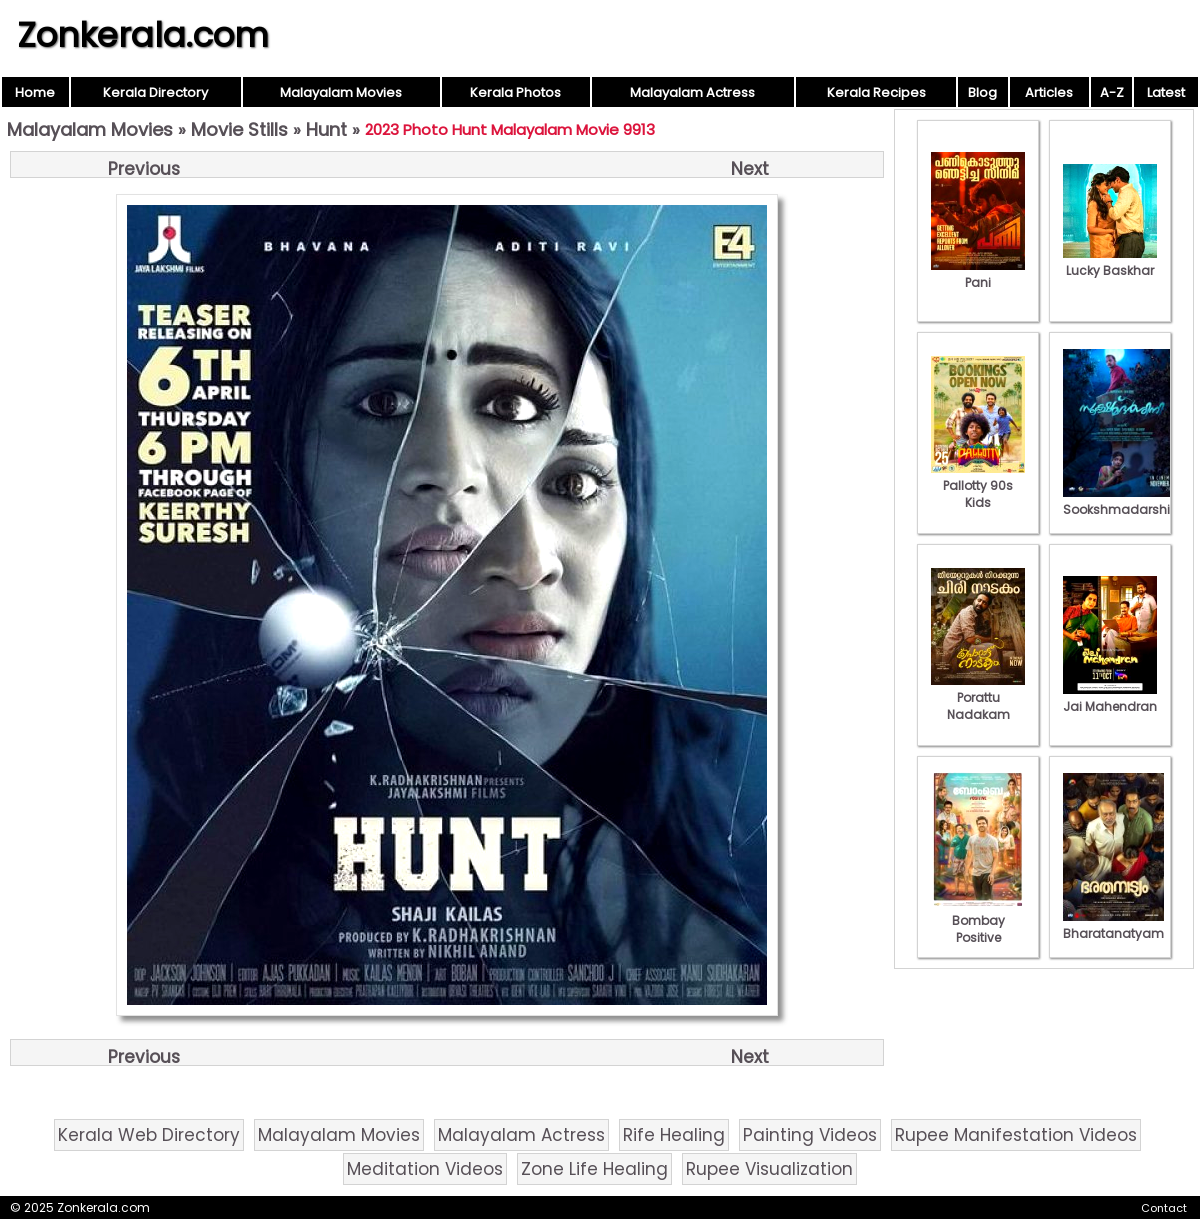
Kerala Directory (155, 92)
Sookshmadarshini (1122, 501)
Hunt (326, 129)
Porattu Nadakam (978, 697)
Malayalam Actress (692, 92)
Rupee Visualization (769, 1169)
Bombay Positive (978, 920)
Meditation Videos (425, 1169)
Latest (1166, 92)
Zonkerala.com (143, 35)
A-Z (1112, 92)
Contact (1164, 1208)
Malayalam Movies (341, 92)
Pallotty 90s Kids (978, 485)
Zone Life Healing (594, 1169)
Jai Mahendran (1110, 698)
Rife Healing (674, 1135)
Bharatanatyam (1113, 925)
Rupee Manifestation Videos (1016, 1135)
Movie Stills (239, 129)
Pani (978, 274)
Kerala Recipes (876, 92)
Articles (1049, 92)
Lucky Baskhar (1110, 262)
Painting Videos (810, 1135)
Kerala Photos (515, 92)
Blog (982, 92)
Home (35, 92)
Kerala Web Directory (149, 1135)
